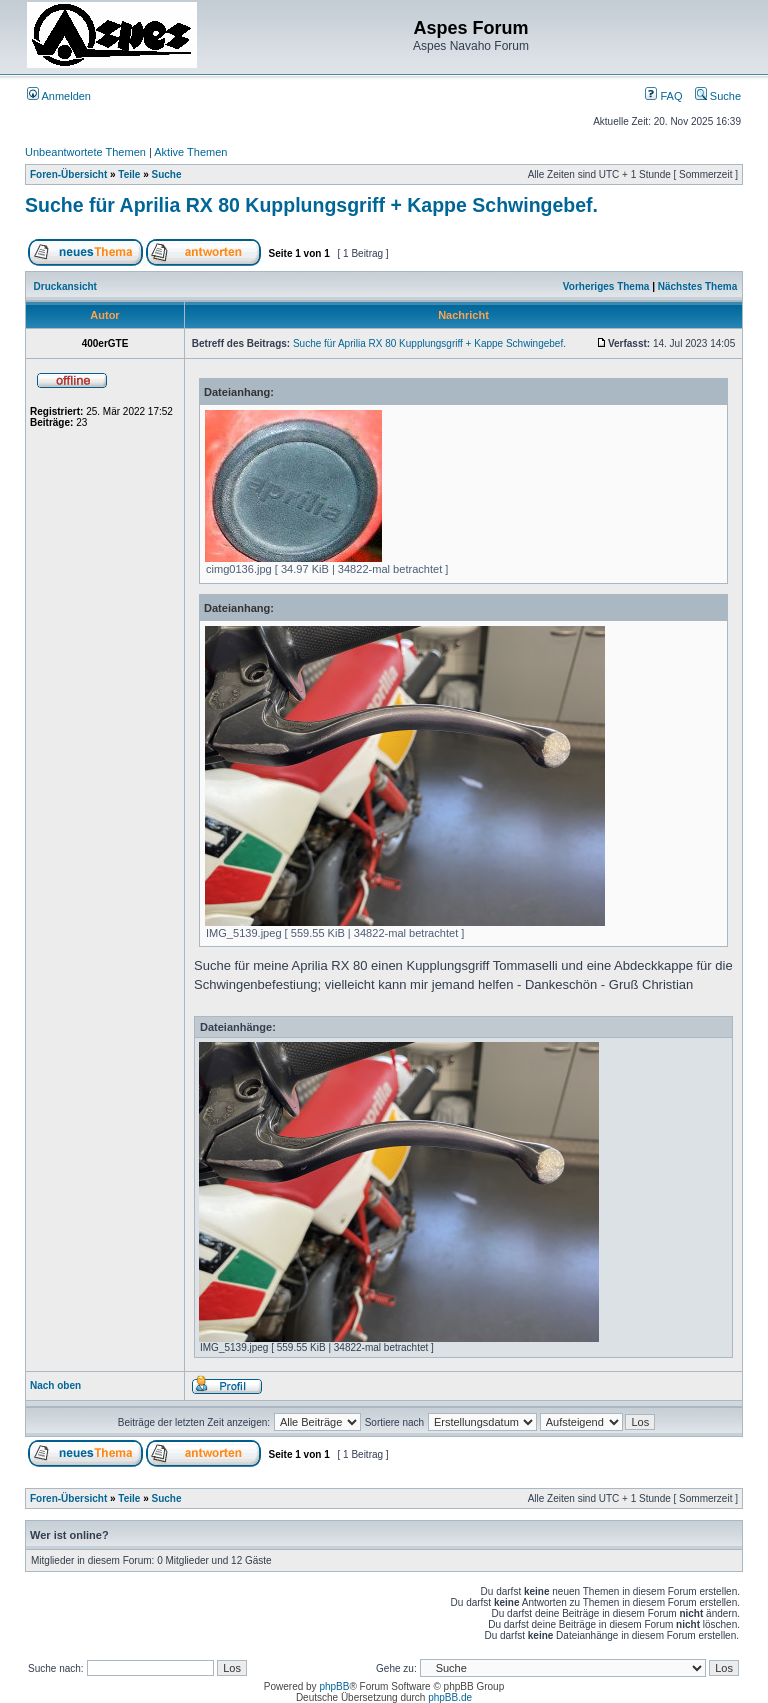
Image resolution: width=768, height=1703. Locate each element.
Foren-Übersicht (68, 174)
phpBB (334, 1686)
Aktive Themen (190, 152)
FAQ (663, 96)
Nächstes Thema (697, 286)
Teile (129, 174)
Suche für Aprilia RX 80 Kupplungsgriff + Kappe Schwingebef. (311, 205)
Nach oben (55, 1385)
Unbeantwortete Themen (85, 152)
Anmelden (59, 96)
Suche (718, 96)
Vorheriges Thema (606, 286)
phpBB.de (450, 1697)
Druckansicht (65, 286)
